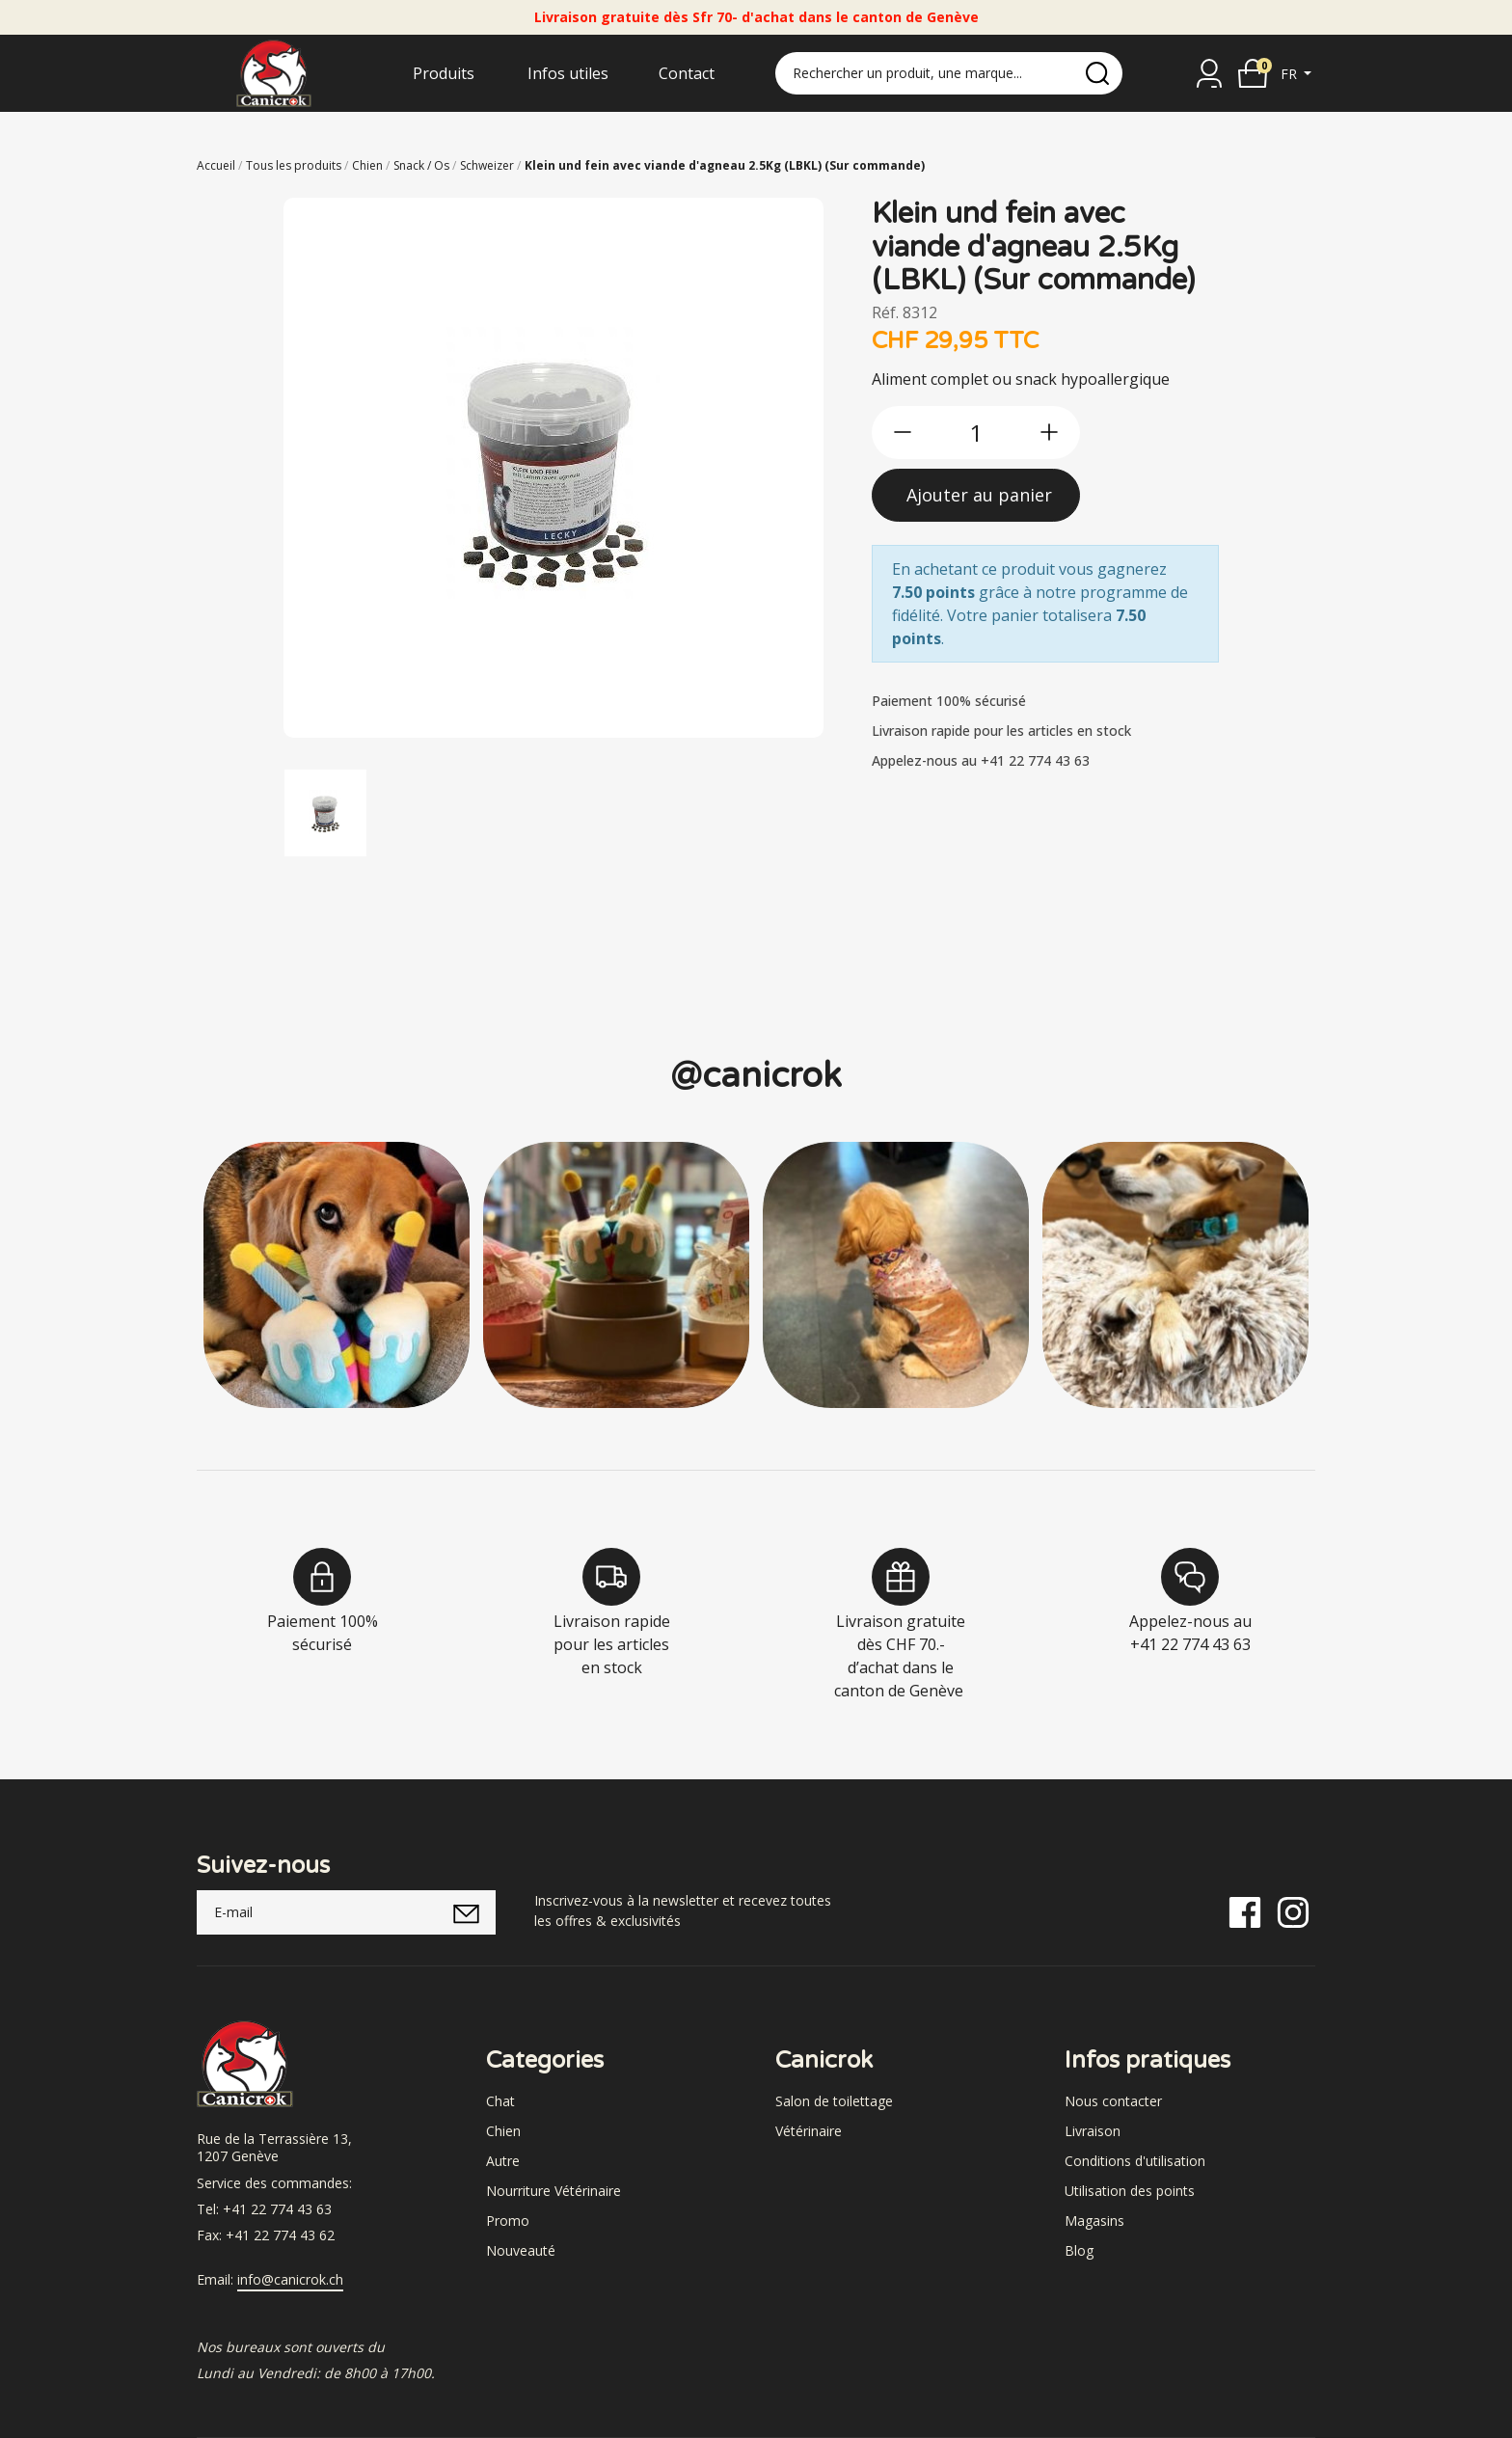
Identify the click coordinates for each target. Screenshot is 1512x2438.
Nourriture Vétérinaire (553, 2190)
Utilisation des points (1130, 2190)
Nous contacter (1113, 2101)
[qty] (976, 432)
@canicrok (756, 1076)
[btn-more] (1049, 432)
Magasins (1094, 2220)
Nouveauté (520, 2250)
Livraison (1092, 2131)
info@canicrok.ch (290, 2280)
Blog (1079, 2250)
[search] (1097, 73)
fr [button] (1291, 74)
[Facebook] (1245, 1911)
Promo (507, 2220)
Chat (500, 2101)
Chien (503, 2131)
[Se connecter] (1209, 73)
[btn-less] (902, 432)
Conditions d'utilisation (1135, 2161)
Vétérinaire (808, 2131)
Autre (503, 2161)
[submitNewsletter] (466, 1912)
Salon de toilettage (834, 2101)
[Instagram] (1293, 1911)
